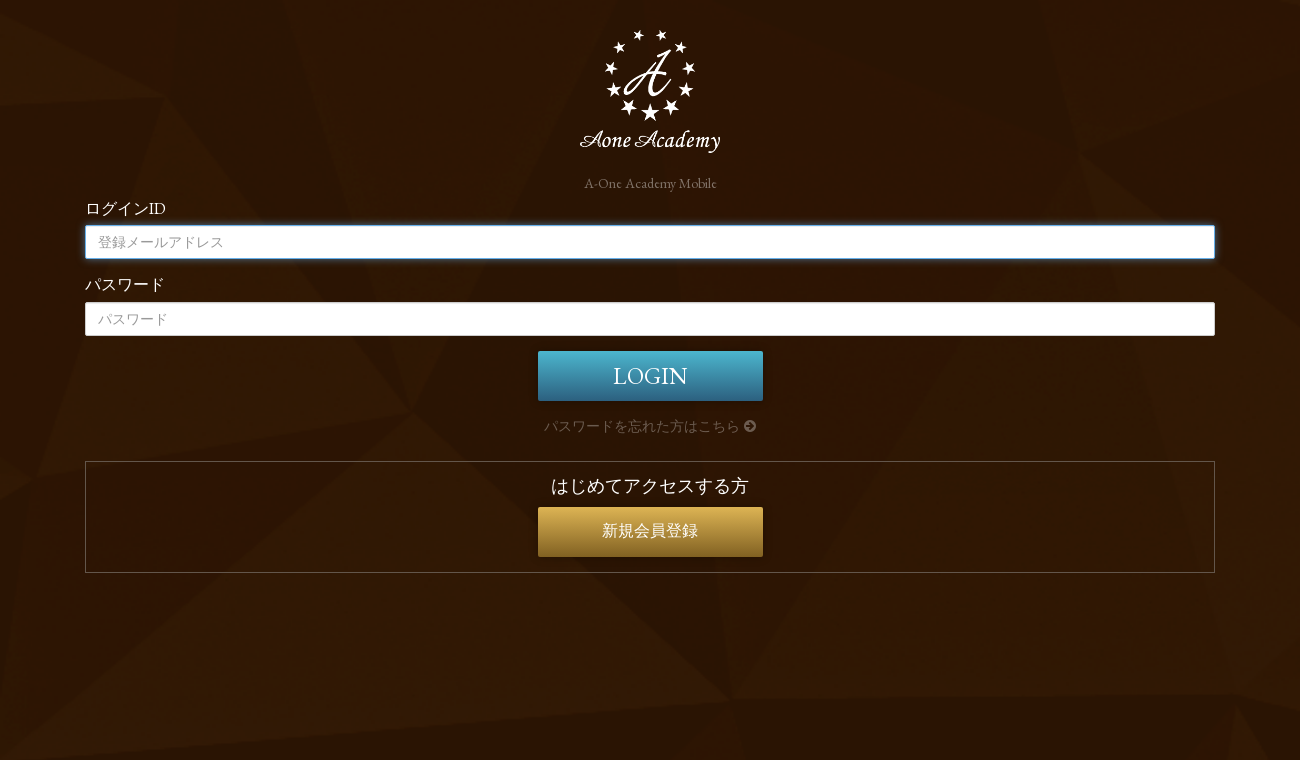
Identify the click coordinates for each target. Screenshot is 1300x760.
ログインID (125, 208)
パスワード (125, 284)
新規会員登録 (650, 530)
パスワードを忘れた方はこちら (650, 426)
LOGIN (650, 376)
